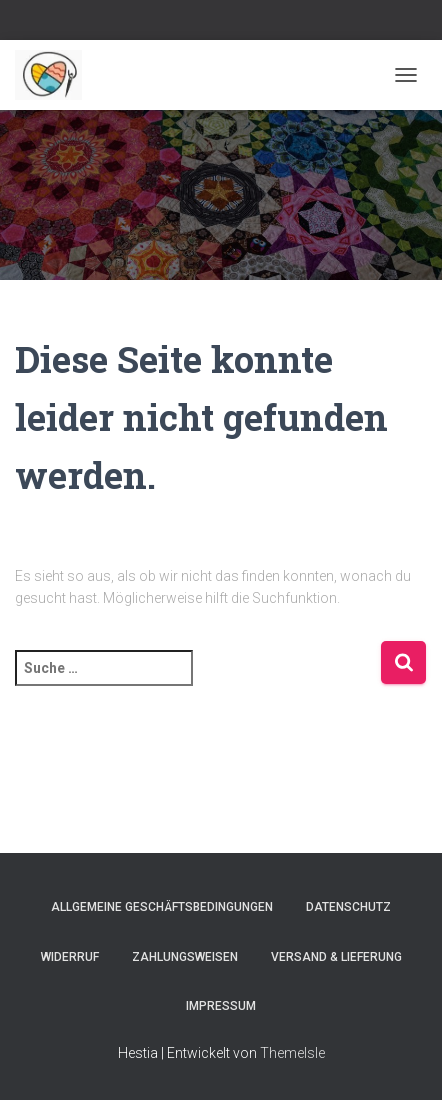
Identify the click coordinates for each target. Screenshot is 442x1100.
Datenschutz (348, 907)
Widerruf (70, 957)
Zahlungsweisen (185, 957)
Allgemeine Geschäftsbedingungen (162, 907)
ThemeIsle (292, 1053)
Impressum (221, 1006)
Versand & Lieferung (336, 957)
